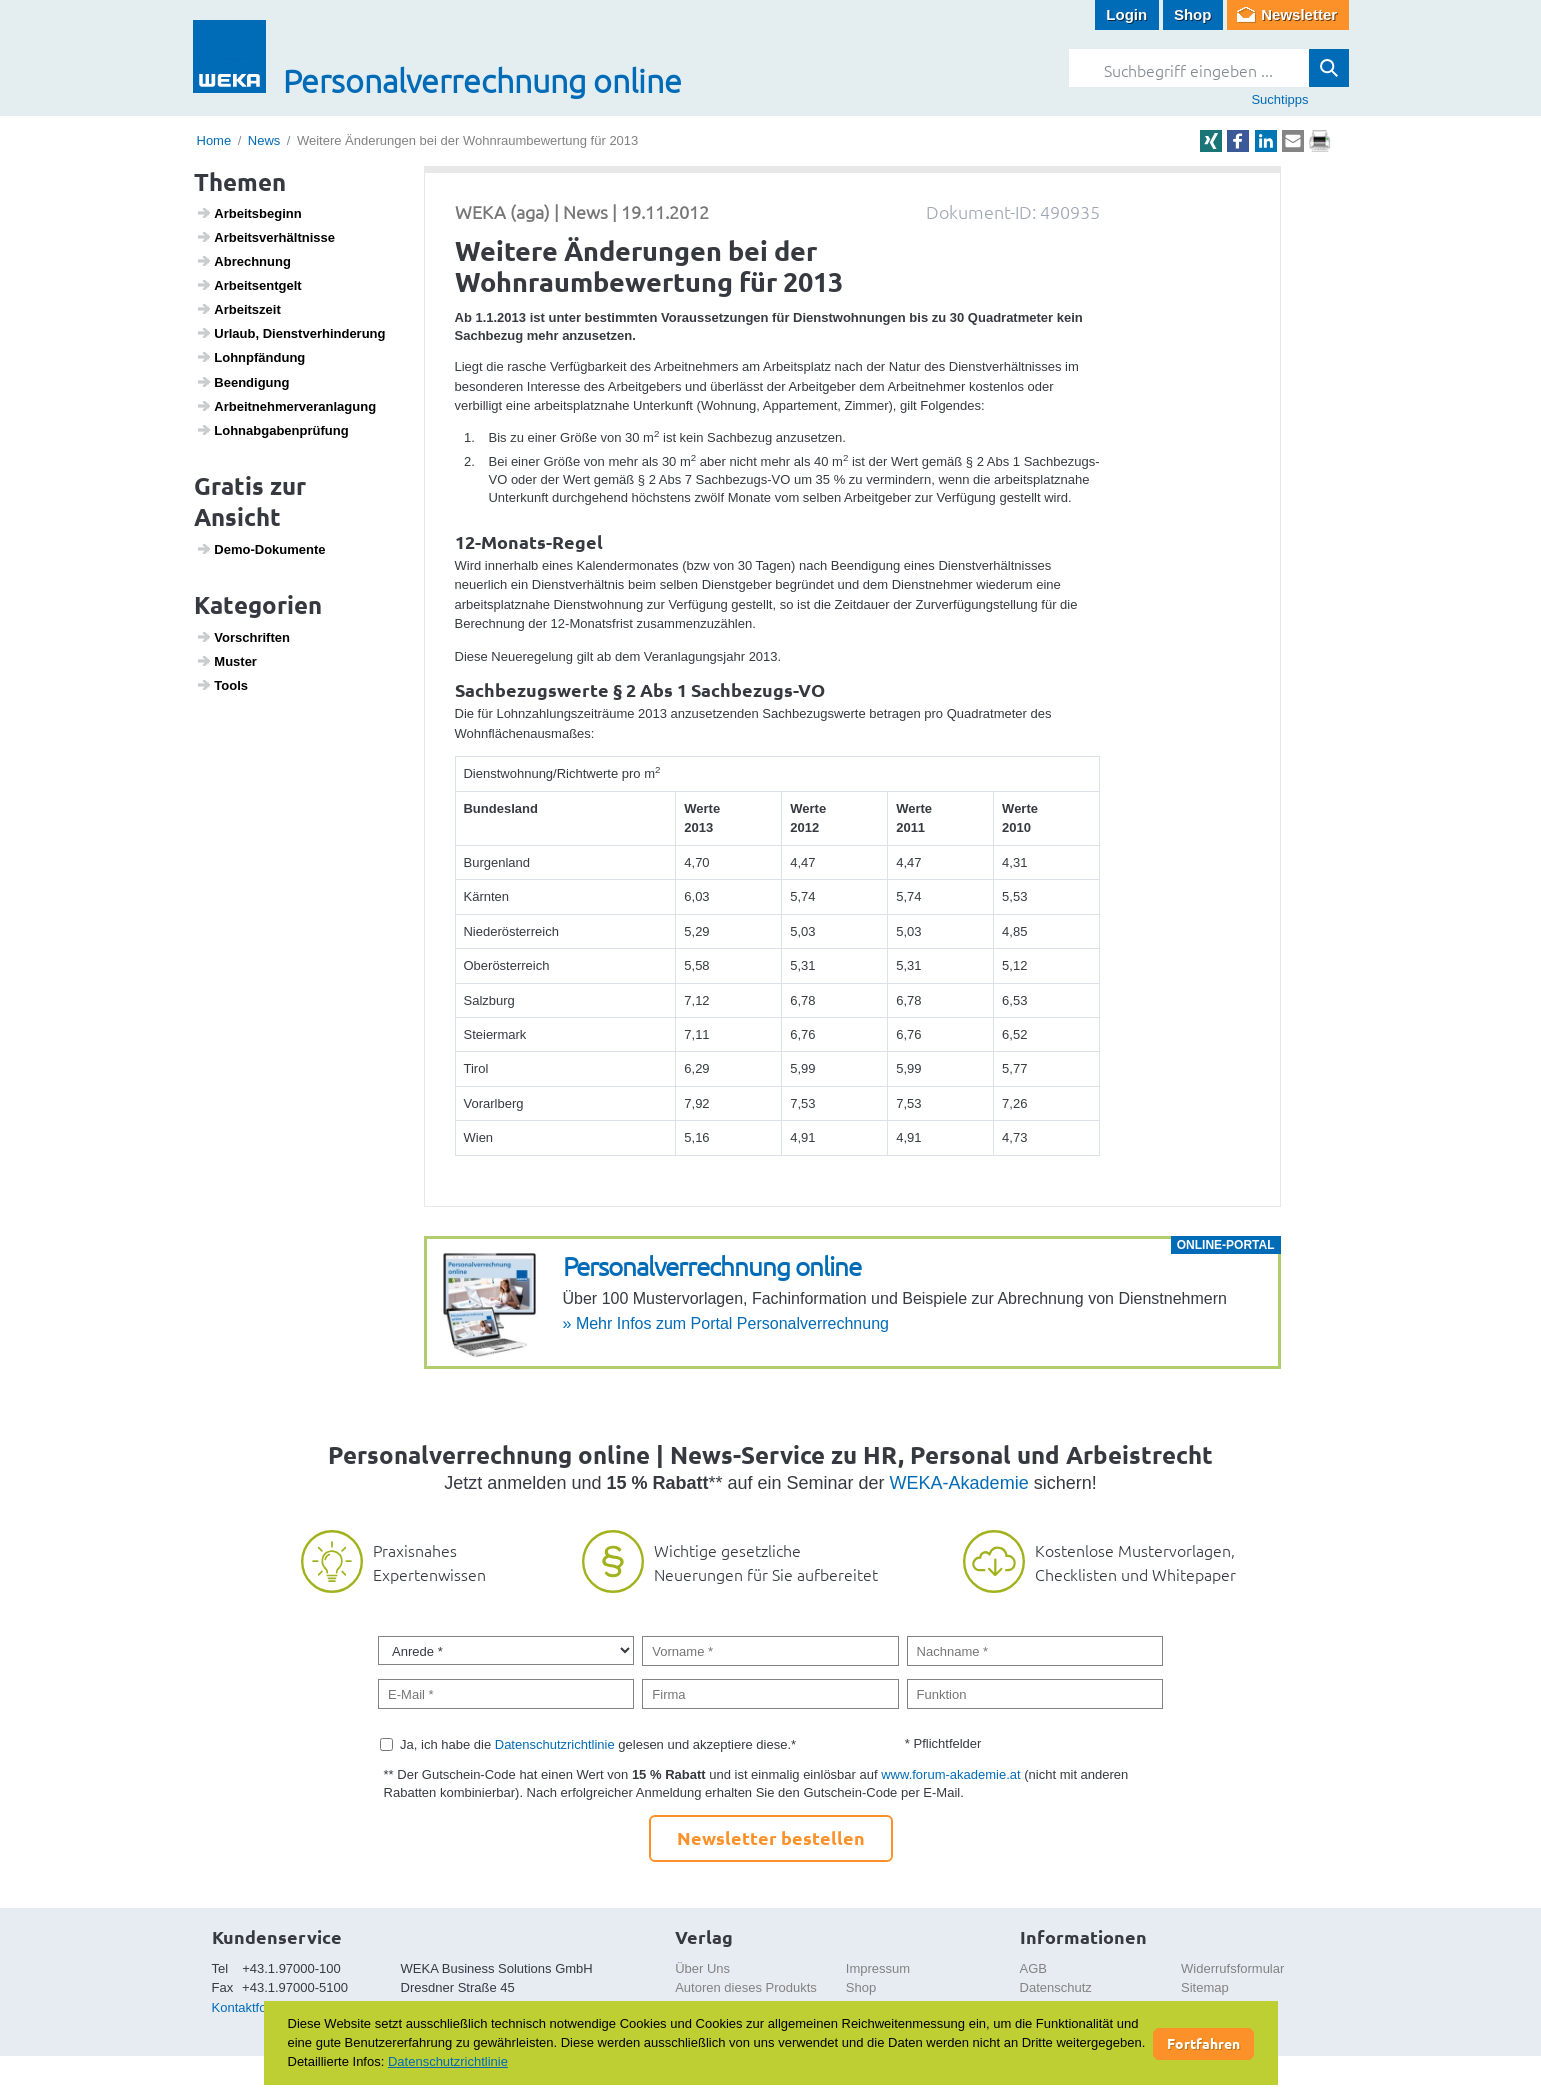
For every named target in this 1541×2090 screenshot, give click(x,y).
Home (214, 140)
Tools (222, 685)
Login (1126, 14)
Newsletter (1299, 14)
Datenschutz (1056, 1987)
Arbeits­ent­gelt (249, 285)
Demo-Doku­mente (260, 549)
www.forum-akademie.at (950, 1774)
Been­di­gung (242, 382)
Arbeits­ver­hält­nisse (265, 237)
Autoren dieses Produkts (746, 1987)
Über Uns (702, 1968)
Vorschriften (243, 637)
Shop (1193, 14)
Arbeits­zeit (238, 309)
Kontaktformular (258, 2007)
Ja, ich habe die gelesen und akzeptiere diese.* (598, 1744)
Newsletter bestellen (771, 1837)
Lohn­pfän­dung (250, 357)
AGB (1033, 1968)
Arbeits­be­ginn (249, 213)
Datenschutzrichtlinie (555, 1744)
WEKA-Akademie (959, 1483)
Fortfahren (1203, 2043)
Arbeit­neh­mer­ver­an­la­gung (286, 406)
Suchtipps (1279, 99)
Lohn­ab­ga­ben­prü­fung (272, 430)
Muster (226, 661)
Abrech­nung (243, 261)
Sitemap (1205, 1987)
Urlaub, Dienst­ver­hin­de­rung (290, 333)
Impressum (878, 1968)
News (264, 140)
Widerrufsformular (1232, 1968)
